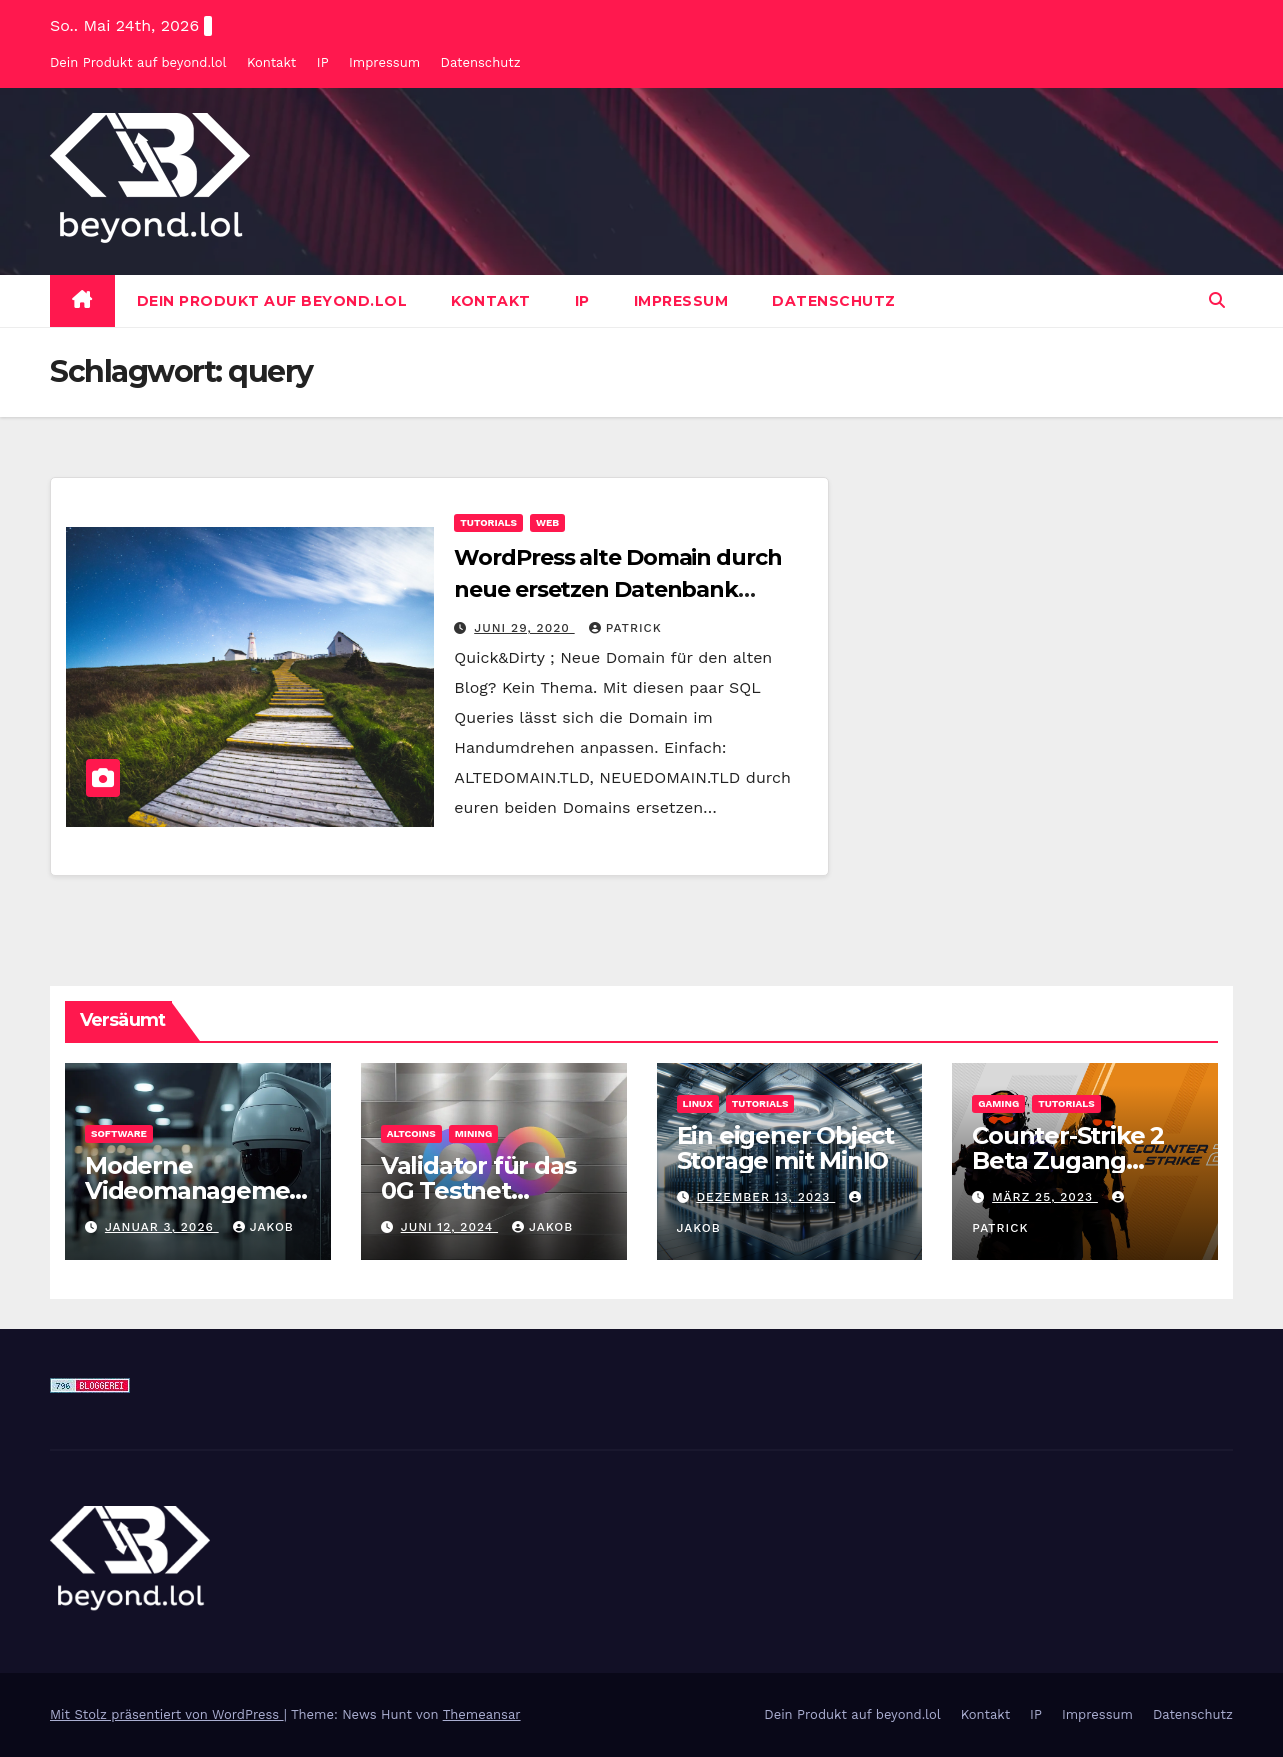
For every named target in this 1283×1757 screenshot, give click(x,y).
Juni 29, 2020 (524, 628)
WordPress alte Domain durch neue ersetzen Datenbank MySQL (617, 589)
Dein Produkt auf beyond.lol (138, 62)
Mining (474, 1133)
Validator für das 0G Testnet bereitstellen (478, 1190)
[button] (1217, 300)
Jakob (263, 1227)
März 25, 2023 (1045, 1197)
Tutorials (488, 522)
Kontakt (271, 62)
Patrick (625, 628)
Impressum (384, 62)
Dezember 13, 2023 (765, 1197)
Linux (698, 1103)
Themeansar (482, 1714)
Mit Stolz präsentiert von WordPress (167, 1714)
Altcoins (411, 1133)
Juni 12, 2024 (449, 1227)
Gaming (998, 1103)
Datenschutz (481, 62)
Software (119, 1133)
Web (547, 522)
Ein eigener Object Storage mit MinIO (785, 1148)
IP (323, 62)
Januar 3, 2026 (162, 1227)
